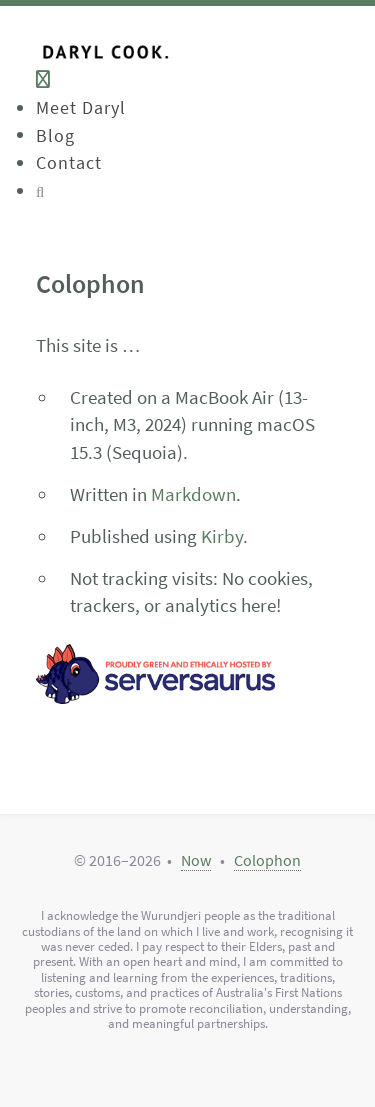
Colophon (267, 860)
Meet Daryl (81, 107)
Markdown (193, 494)
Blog (55, 134)
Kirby (222, 536)
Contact (69, 162)
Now (196, 860)
